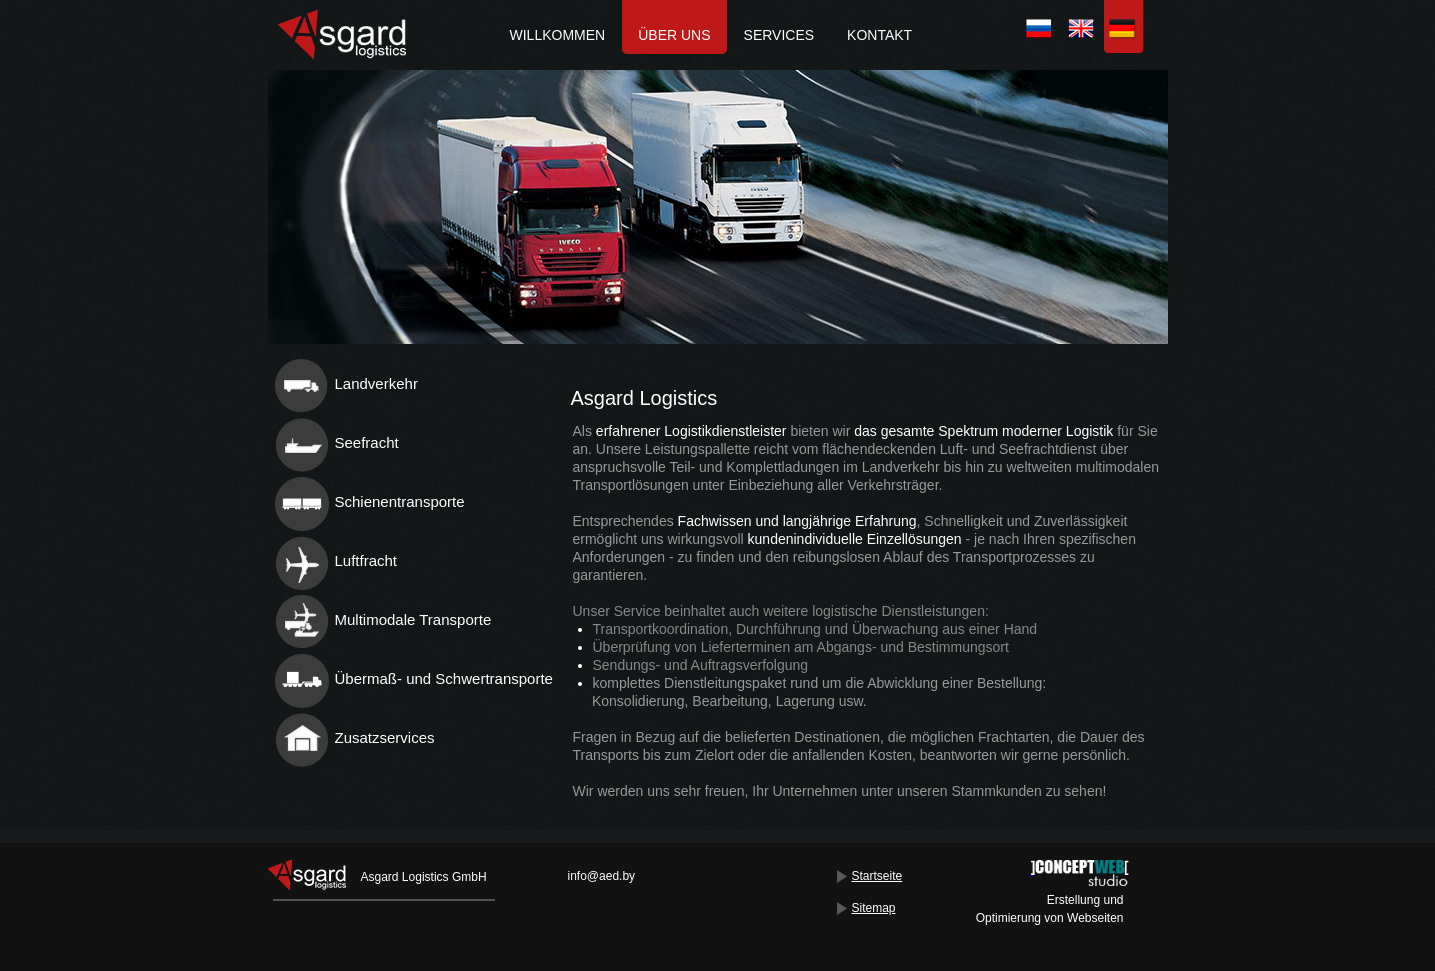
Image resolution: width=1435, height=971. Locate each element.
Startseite (877, 876)
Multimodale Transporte (413, 619)
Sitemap (874, 908)
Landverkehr (376, 383)
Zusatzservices (385, 737)
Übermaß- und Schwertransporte (444, 678)
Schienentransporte (400, 501)
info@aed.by (602, 876)
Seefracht (367, 442)
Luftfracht (366, 560)
